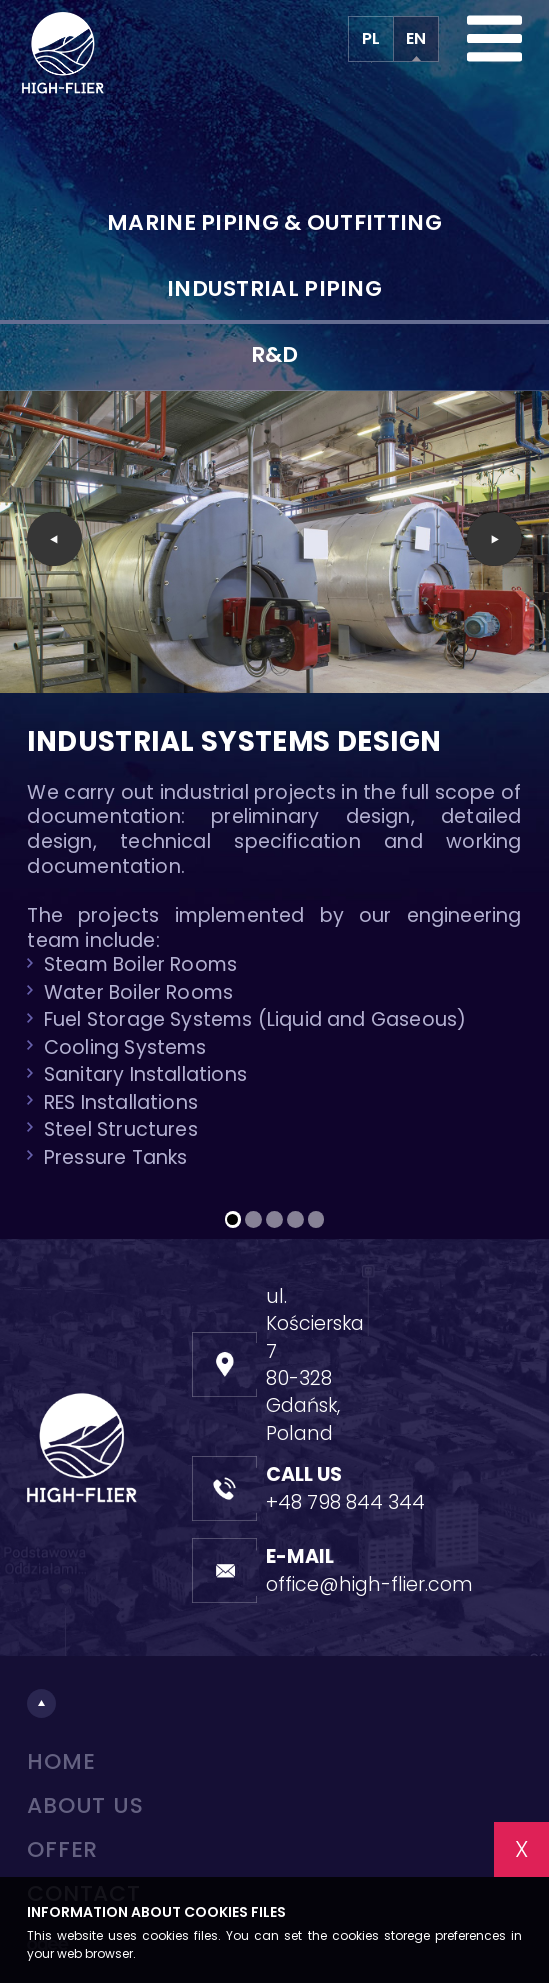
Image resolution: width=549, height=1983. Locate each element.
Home (61, 1761)
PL (371, 38)
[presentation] (54, 539)
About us (85, 1805)
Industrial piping (274, 288)
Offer (62, 1849)
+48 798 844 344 (345, 1502)
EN (416, 38)
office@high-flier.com (369, 1584)
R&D (275, 354)
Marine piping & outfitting (274, 222)
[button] (233, 1219)
